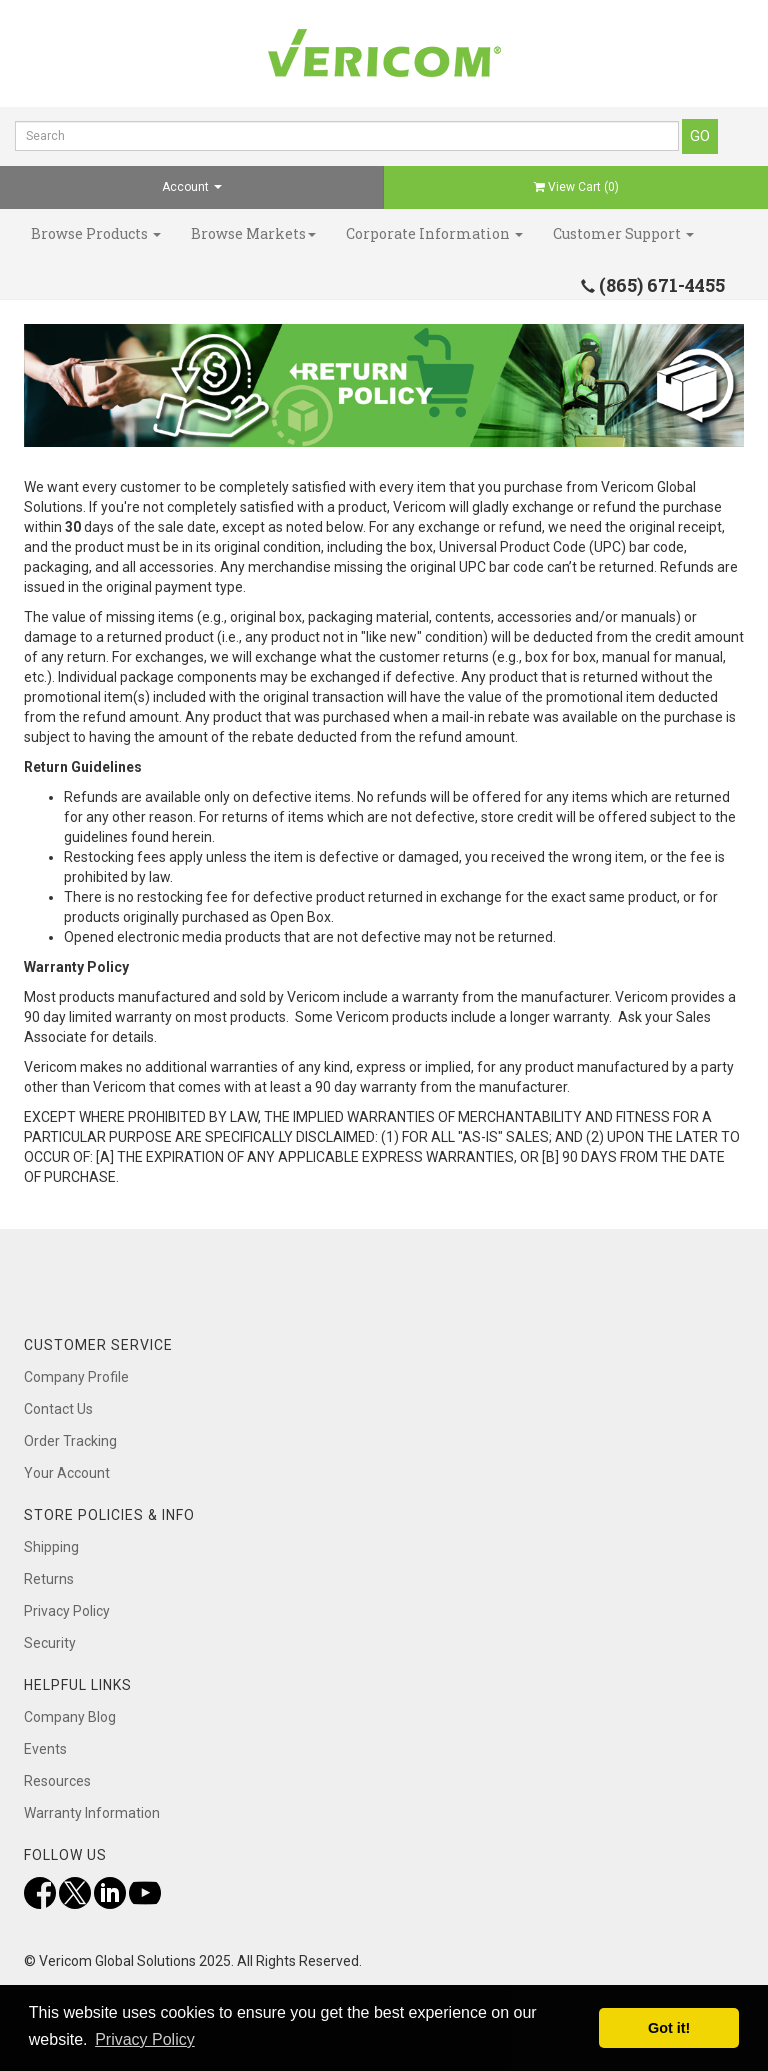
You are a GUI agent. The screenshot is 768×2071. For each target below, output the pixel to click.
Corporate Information (434, 233)
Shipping (51, 1547)
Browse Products (96, 233)
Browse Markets (253, 233)
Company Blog (70, 1717)
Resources (57, 1781)
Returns (49, 1579)
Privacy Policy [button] (145, 2039)
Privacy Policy (67, 1611)
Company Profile (76, 1377)
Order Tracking (70, 1441)
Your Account (67, 1473)
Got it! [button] (669, 2028)
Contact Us (58, 1409)
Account (192, 187)
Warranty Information (92, 1813)
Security (50, 1643)
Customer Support (623, 233)
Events (45, 1749)
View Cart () (576, 187)
